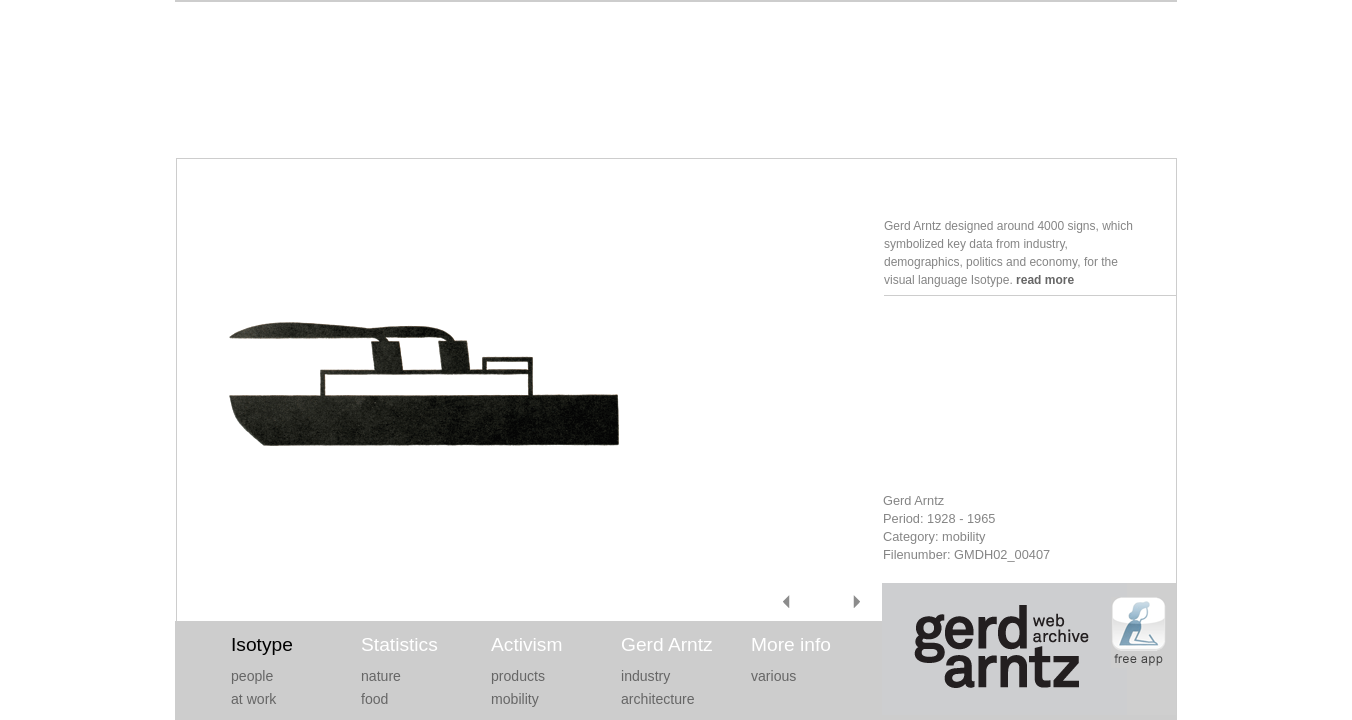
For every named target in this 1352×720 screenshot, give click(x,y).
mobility (515, 699)
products (518, 676)
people (252, 676)
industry (645, 676)
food (374, 699)
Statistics (399, 644)
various (773, 676)
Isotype (262, 644)
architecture (658, 699)
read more (1045, 280)
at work (253, 699)
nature (381, 676)
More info (791, 644)
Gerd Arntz (667, 644)
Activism (526, 644)
